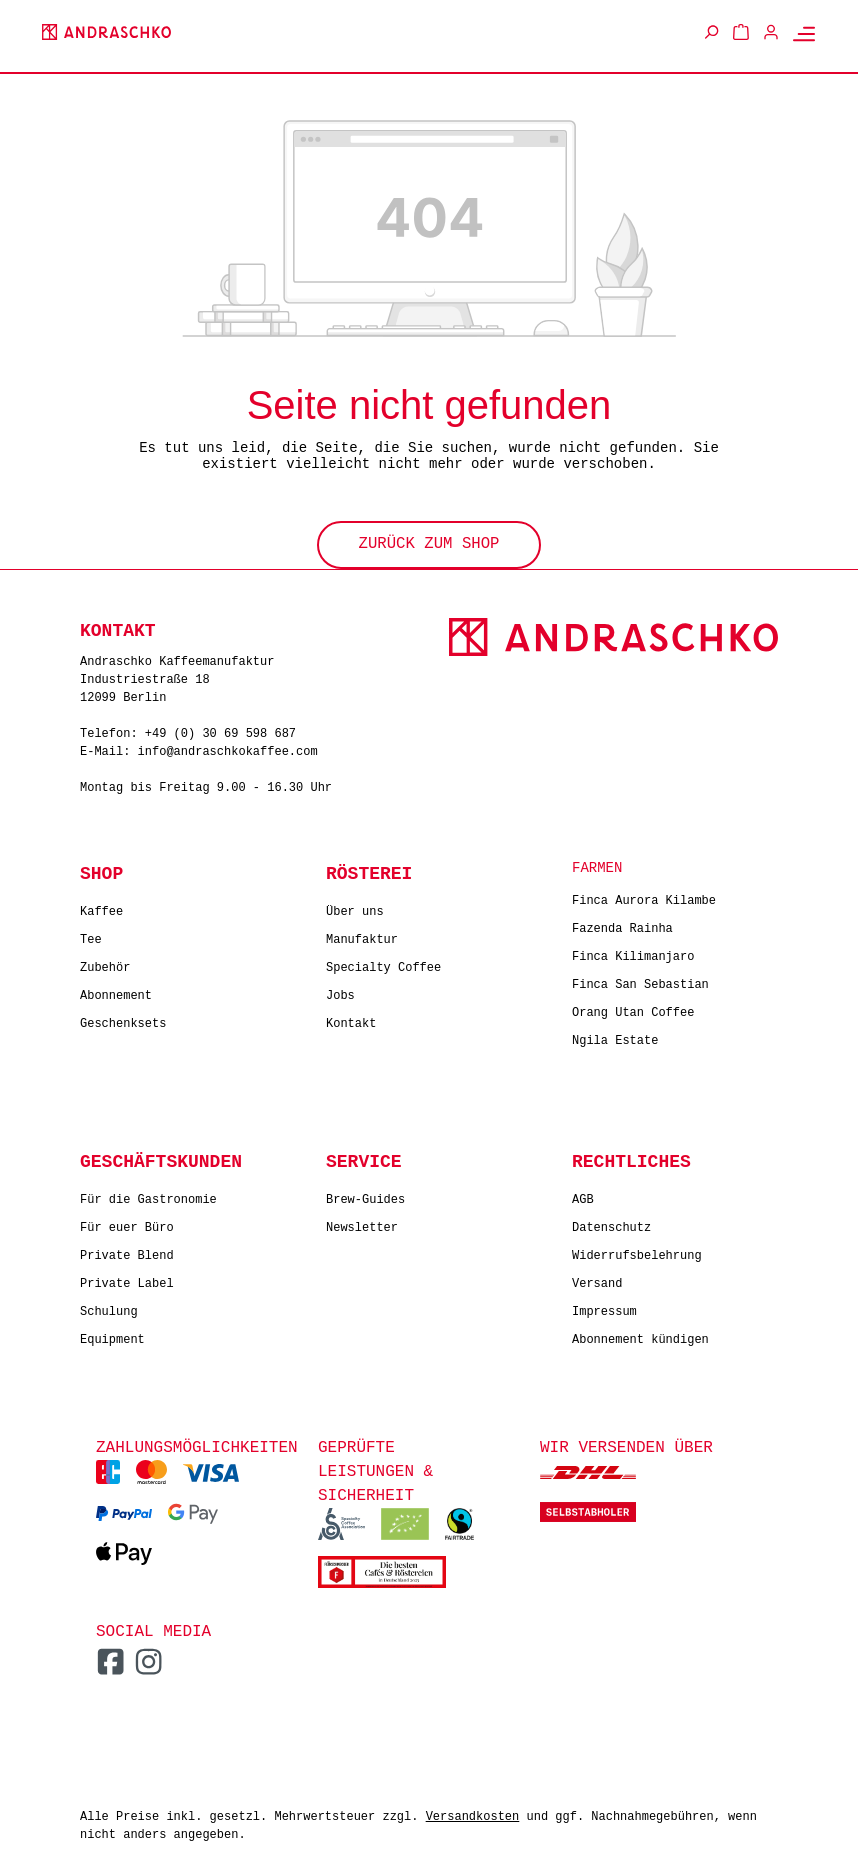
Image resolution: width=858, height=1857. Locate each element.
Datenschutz (611, 1223)
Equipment (112, 1335)
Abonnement (116, 991)
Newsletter (362, 1223)
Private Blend (127, 1251)
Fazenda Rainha (622, 924)
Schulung (109, 1307)
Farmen (597, 866)
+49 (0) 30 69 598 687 (220, 730)
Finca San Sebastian (640, 980)
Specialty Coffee (383, 963)
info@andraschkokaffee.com (228, 748)
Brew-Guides (365, 1195)
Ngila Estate (615, 1036)
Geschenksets (123, 1019)
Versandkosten (473, 1813)
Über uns (355, 907)
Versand (597, 1279)
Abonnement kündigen (640, 1335)
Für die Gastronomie (148, 1195)
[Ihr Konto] (771, 32)
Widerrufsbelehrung (637, 1251)
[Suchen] (711, 32)
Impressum (604, 1307)
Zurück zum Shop (429, 542)
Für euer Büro (127, 1223)
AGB (583, 1195)
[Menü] (804, 33)
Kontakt (351, 1019)
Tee (91, 935)
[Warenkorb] (741, 32)
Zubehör (105, 963)
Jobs (340, 991)
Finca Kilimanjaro (633, 952)
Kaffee (101, 907)
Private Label (127, 1279)
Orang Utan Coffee (633, 1008)
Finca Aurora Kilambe (644, 896)
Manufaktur (362, 935)
